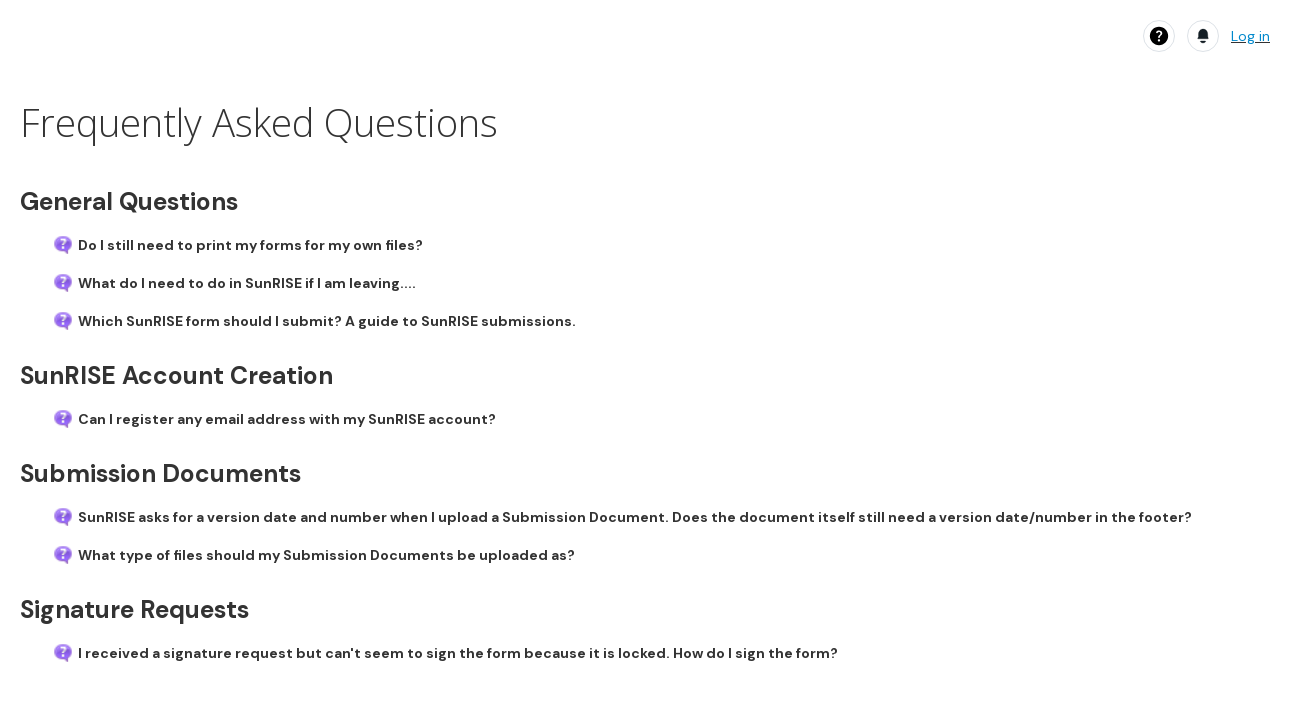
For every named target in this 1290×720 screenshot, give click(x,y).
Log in (1250, 36)
